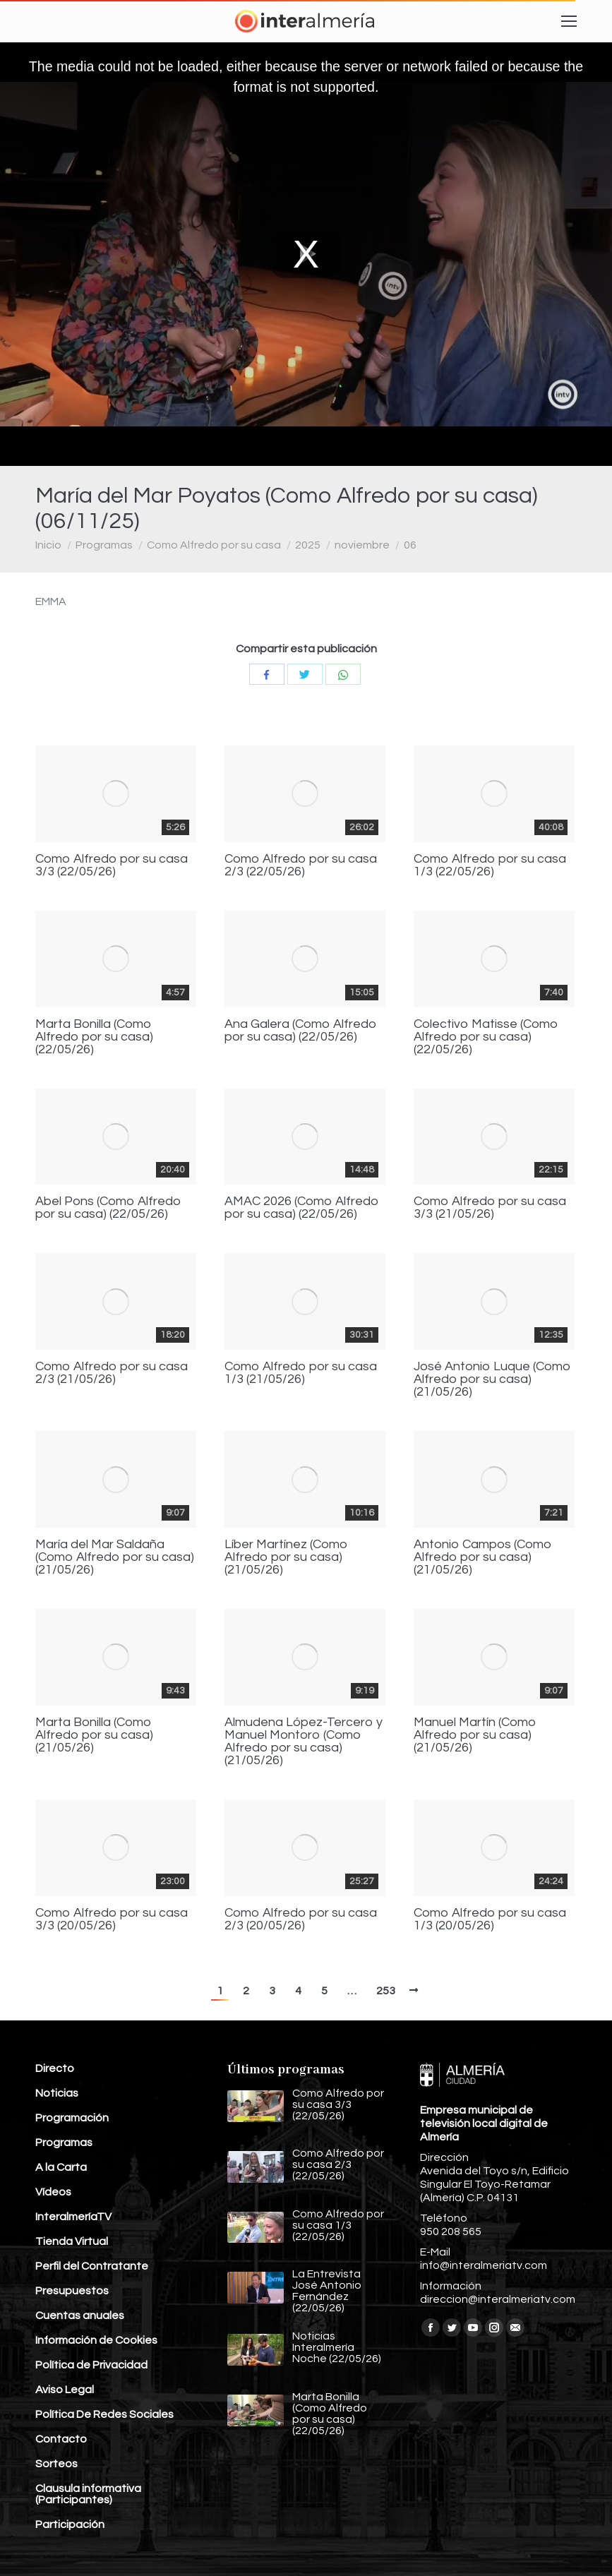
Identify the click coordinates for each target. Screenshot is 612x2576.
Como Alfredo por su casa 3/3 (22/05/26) (111, 865)
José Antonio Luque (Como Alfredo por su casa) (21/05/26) (492, 1379)
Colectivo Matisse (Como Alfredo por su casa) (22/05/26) (486, 1037)
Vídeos (53, 2192)
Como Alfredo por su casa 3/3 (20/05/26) (111, 1919)
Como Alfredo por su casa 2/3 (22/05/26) (300, 865)
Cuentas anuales (79, 2315)
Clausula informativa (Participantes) (88, 2494)
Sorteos (56, 2463)
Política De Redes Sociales (104, 2414)
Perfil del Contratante (91, 2266)
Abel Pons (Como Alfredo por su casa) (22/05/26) (108, 1208)
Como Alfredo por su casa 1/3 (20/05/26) (490, 1919)
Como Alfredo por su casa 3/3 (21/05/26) (490, 1208)
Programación (72, 2117)
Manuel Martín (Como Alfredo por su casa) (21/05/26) (475, 1735)
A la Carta (61, 2167)
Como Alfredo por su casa (214, 545)
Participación (69, 2524)
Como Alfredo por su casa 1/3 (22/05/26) (490, 865)
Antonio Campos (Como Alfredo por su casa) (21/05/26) (483, 1557)
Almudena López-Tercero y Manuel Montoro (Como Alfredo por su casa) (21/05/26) (303, 1741)
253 (385, 1990)
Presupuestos (72, 2290)
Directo (54, 2068)
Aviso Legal (64, 2389)
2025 (307, 545)
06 (410, 545)
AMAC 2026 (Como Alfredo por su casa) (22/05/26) (301, 1208)
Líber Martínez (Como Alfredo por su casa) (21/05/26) (286, 1557)
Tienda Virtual (71, 2241)
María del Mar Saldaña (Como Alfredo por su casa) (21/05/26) (114, 1557)
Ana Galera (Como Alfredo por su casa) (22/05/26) (300, 1030)
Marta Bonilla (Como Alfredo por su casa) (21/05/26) (94, 1735)
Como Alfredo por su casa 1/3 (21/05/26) (300, 1373)
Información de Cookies (96, 2340)
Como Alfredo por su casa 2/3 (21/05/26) (111, 1373)
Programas (104, 545)
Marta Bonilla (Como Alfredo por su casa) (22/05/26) (94, 1037)
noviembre (362, 545)
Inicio (48, 545)
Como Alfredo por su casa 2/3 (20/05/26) (300, 1919)
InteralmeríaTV (73, 2216)
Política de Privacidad (91, 2365)
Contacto (61, 2439)
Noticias (56, 2093)
